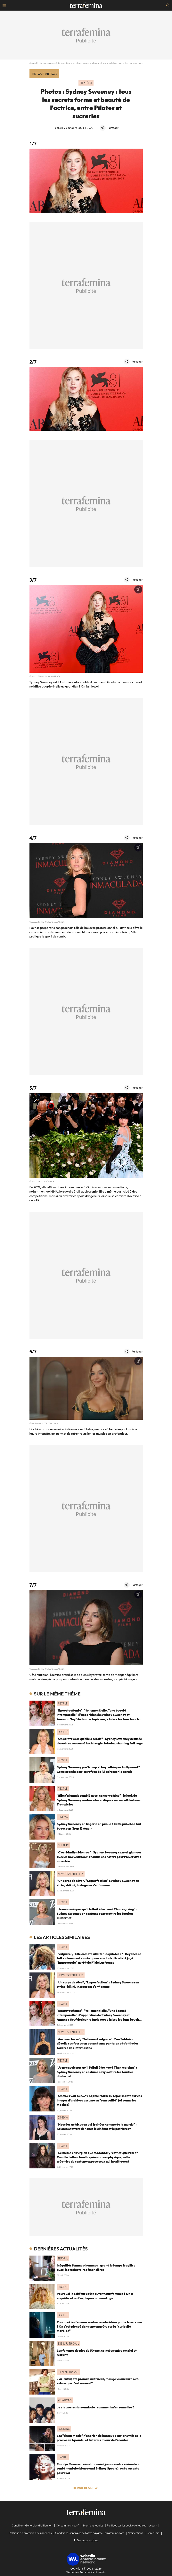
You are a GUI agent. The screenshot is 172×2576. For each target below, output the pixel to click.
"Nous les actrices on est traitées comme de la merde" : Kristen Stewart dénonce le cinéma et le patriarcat (97, 2126)
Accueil (33, 62)
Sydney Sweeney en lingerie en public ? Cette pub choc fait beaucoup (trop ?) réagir (99, 1826)
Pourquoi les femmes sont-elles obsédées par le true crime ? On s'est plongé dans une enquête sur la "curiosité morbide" (99, 2326)
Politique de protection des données (30, 2533)
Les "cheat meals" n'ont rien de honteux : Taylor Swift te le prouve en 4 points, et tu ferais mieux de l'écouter (99, 2438)
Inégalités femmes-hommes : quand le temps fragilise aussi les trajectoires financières (96, 2267)
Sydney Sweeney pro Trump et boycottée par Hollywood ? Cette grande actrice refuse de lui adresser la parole (98, 1769)
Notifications (135, 2533)
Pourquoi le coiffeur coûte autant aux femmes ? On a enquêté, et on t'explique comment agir (95, 2296)
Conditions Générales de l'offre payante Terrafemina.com (89, 2533)
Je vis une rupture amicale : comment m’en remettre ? (95, 2407)
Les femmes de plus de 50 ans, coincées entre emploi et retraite (97, 2353)
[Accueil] (86, 5)
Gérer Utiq (153, 2533)
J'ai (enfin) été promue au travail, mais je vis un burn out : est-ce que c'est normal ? (98, 2381)
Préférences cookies (86, 2540)
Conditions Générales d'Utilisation (32, 2525)
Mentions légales (93, 2525)
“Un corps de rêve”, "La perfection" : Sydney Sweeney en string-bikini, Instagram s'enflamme (98, 1883)
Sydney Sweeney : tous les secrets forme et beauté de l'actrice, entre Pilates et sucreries (103, 62)
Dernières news (47, 62)
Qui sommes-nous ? (68, 2525)
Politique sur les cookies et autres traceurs (132, 2525)
